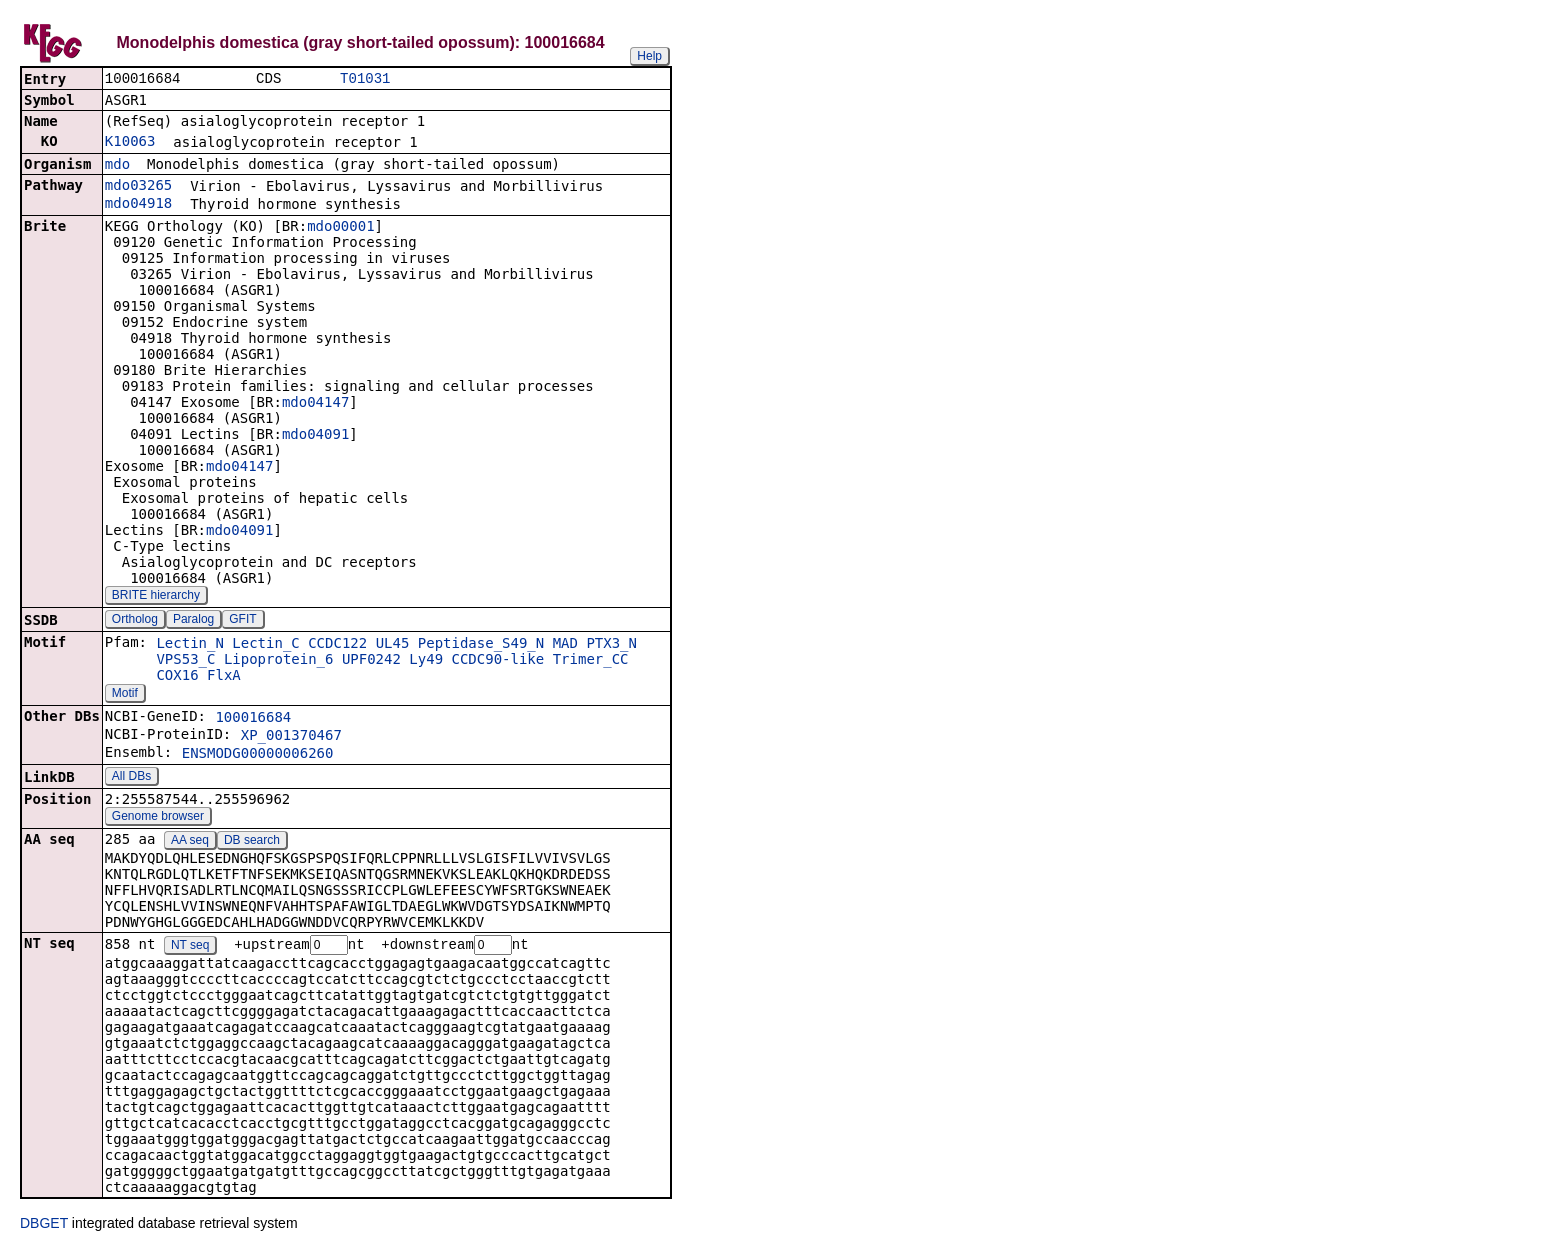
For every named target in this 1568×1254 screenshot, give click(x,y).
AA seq (190, 842)
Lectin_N (189, 645)
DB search (252, 842)
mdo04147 (315, 404)
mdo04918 (138, 205)
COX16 (177, 677)
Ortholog (135, 621)
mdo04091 (315, 436)
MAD (565, 645)
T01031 (365, 79)
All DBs (131, 778)
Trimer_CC (591, 661)
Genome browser (158, 818)
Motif (125, 695)
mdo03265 (138, 187)
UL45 (393, 645)
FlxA (224, 677)
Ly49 (426, 661)
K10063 (130, 143)
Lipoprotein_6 (279, 661)
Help (649, 56)
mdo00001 (340, 228)
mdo (117, 166)
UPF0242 (371, 661)
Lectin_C (265, 645)
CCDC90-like (498, 661)
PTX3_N (611, 645)
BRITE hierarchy (156, 597)
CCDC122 (337, 645)
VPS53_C (185, 661)
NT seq (190, 948)
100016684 (253, 719)
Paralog (193, 621)
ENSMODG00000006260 (258, 755)
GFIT (242, 621)
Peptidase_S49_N (481, 645)
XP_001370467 (291, 737)
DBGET (44, 1226)
